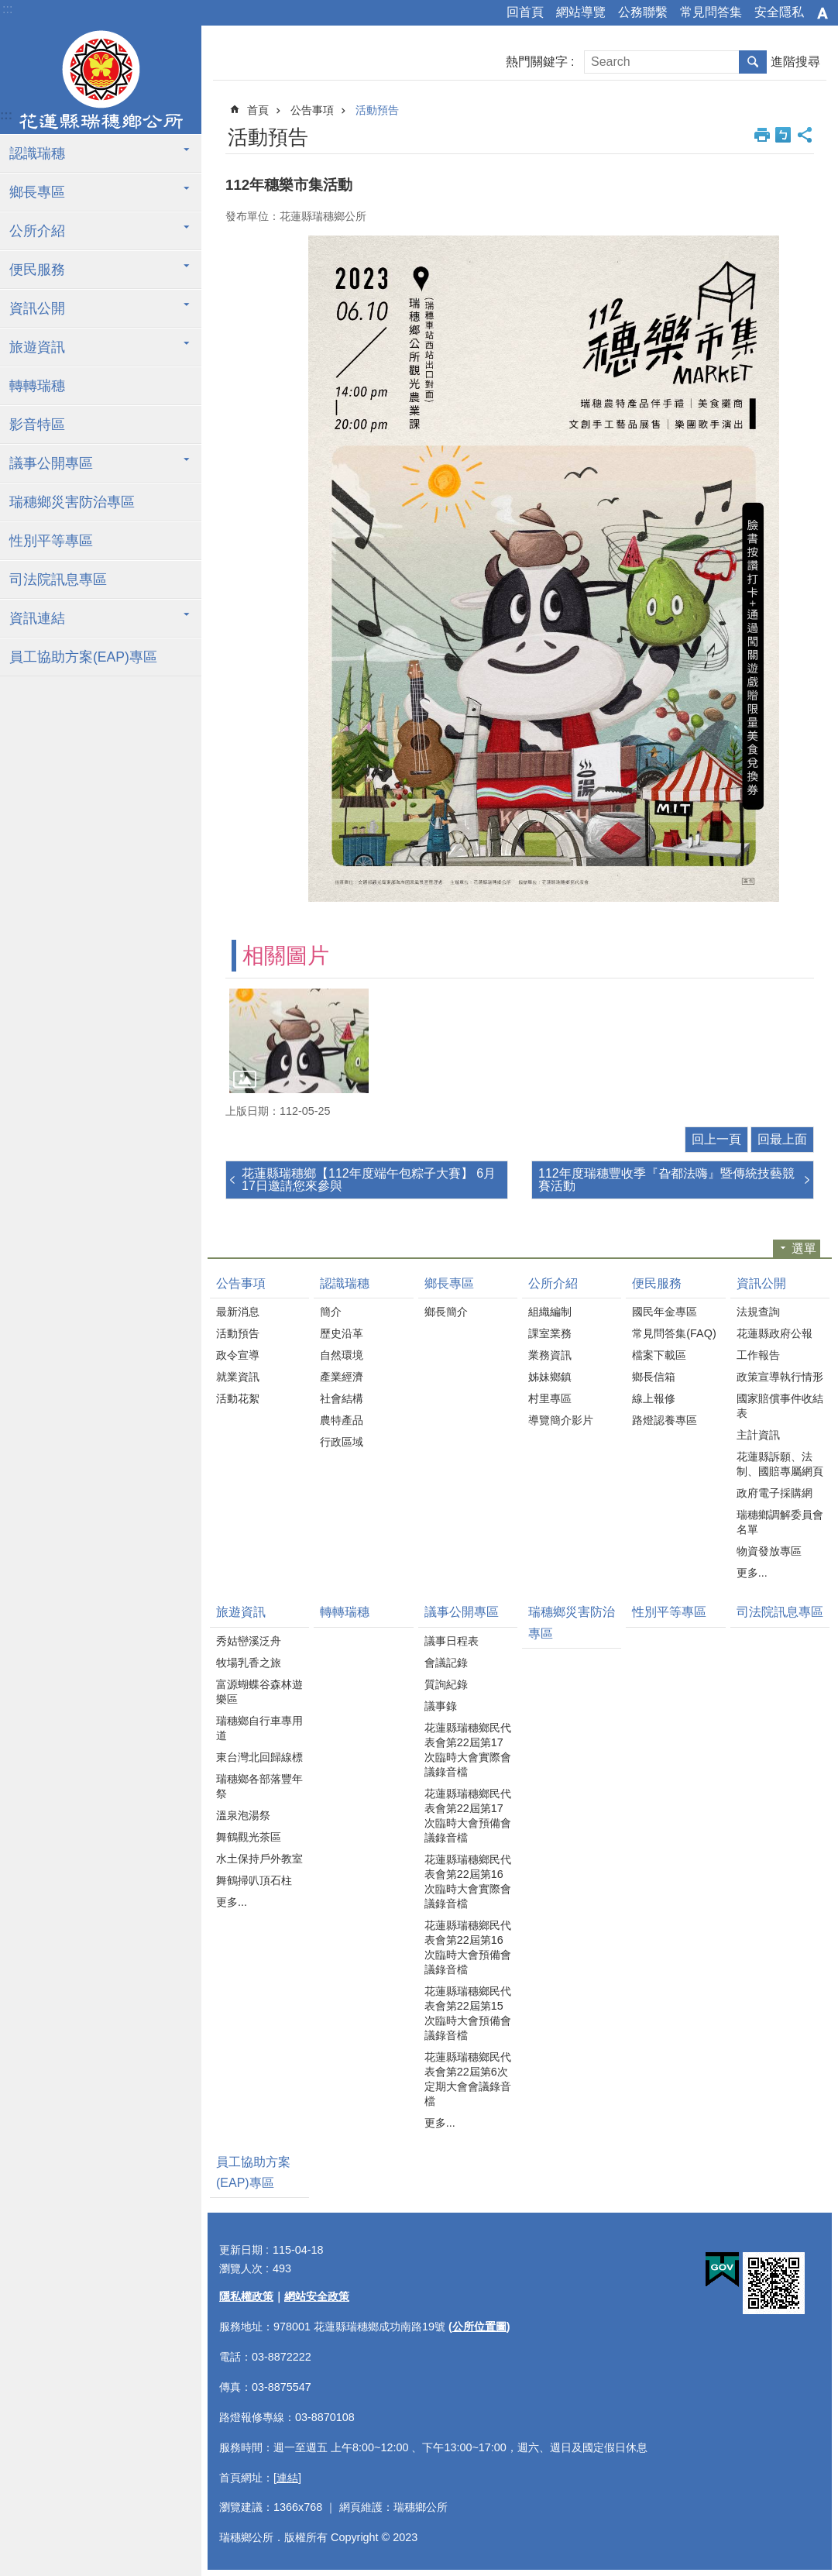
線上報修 (653, 1398)
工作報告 (758, 1355)
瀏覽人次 (241, 2268)
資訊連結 (37, 618)
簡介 (331, 1311)
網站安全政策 (316, 2296)
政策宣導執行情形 (780, 1377)
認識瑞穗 (37, 153)
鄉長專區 (37, 192)
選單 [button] (804, 1248)
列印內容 (762, 135)
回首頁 (525, 12)
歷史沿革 (341, 1333)
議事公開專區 (51, 463)
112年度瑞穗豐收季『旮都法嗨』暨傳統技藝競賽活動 (666, 1179)
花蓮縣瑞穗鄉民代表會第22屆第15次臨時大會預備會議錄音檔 (467, 2013)
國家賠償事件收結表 (780, 1405)
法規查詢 (758, 1311)
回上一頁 (716, 1139)
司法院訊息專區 (58, 579)
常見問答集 (711, 12)
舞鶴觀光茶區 (248, 1837)
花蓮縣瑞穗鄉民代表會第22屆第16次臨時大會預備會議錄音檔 (467, 1947)
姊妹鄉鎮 (550, 1377)
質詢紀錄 (446, 1684)
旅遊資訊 (37, 347)
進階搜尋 (795, 61)
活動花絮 (237, 1398)
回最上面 (782, 1139)
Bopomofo (783, 135)
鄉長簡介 (446, 1311)
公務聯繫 (643, 12)
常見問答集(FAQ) (674, 1333)
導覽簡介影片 (560, 1420)
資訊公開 (37, 308)
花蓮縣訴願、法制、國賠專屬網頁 (780, 1463)
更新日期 (241, 2250)
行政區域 (341, 1442)
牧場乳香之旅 (248, 1662)
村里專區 (550, 1398)
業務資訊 (550, 1355)
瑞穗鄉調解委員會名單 (780, 1522)
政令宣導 (237, 1355)
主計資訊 (758, 1435)
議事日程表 (451, 1641)
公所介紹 (37, 231)
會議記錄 (446, 1662)
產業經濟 (341, 1377)
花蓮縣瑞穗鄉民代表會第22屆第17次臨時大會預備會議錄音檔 (467, 1815)
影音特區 (37, 424)
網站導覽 (581, 12)
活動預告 (377, 110)
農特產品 (341, 1420)
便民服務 (37, 269)
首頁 (258, 110)
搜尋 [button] (753, 62)
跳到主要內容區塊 (8, 8)
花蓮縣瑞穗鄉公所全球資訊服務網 (100, 80)
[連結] (287, 2477)
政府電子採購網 (774, 1493)
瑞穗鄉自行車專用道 (259, 1728)
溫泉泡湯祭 (243, 1815)
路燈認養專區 (664, 1420)
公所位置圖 (479, 2326)
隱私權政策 (246, 2296)
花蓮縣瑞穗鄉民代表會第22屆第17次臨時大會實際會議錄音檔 (467, 1749)
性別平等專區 (51, 541)
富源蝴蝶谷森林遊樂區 (259, 1691)
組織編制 (550, 1311)
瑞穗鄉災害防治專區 (72, 502)
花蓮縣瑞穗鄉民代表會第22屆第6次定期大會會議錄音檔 (467, 2079)
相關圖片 (285, 956)
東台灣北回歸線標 (259, 1757)
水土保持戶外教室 (259, 1858)
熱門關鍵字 (537, 61)
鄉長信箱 (653, 1377)
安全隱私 (779, 12)
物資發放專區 (769, 1551)
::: (7, 8)
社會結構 (341, 1398)
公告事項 (312, 110)
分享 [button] (804, 135)
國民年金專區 (664, 1311)
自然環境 (341, 1355)
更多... (752, 1573)
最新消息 (237, 1311)
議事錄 (440, 1706)
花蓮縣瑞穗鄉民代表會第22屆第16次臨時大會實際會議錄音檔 (467, 1881)
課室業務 (550, 1333)
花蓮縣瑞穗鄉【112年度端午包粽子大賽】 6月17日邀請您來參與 (369, 1179)
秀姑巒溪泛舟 (248, 1641)
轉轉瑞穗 (37, 386)
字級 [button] (822, 13)
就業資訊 (237, 1377)
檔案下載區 (659, 1355)
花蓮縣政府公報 (774, 1333)
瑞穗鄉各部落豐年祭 (259, 1786)
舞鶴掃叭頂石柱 (254, 1880)
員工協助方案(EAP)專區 (83, 657)
